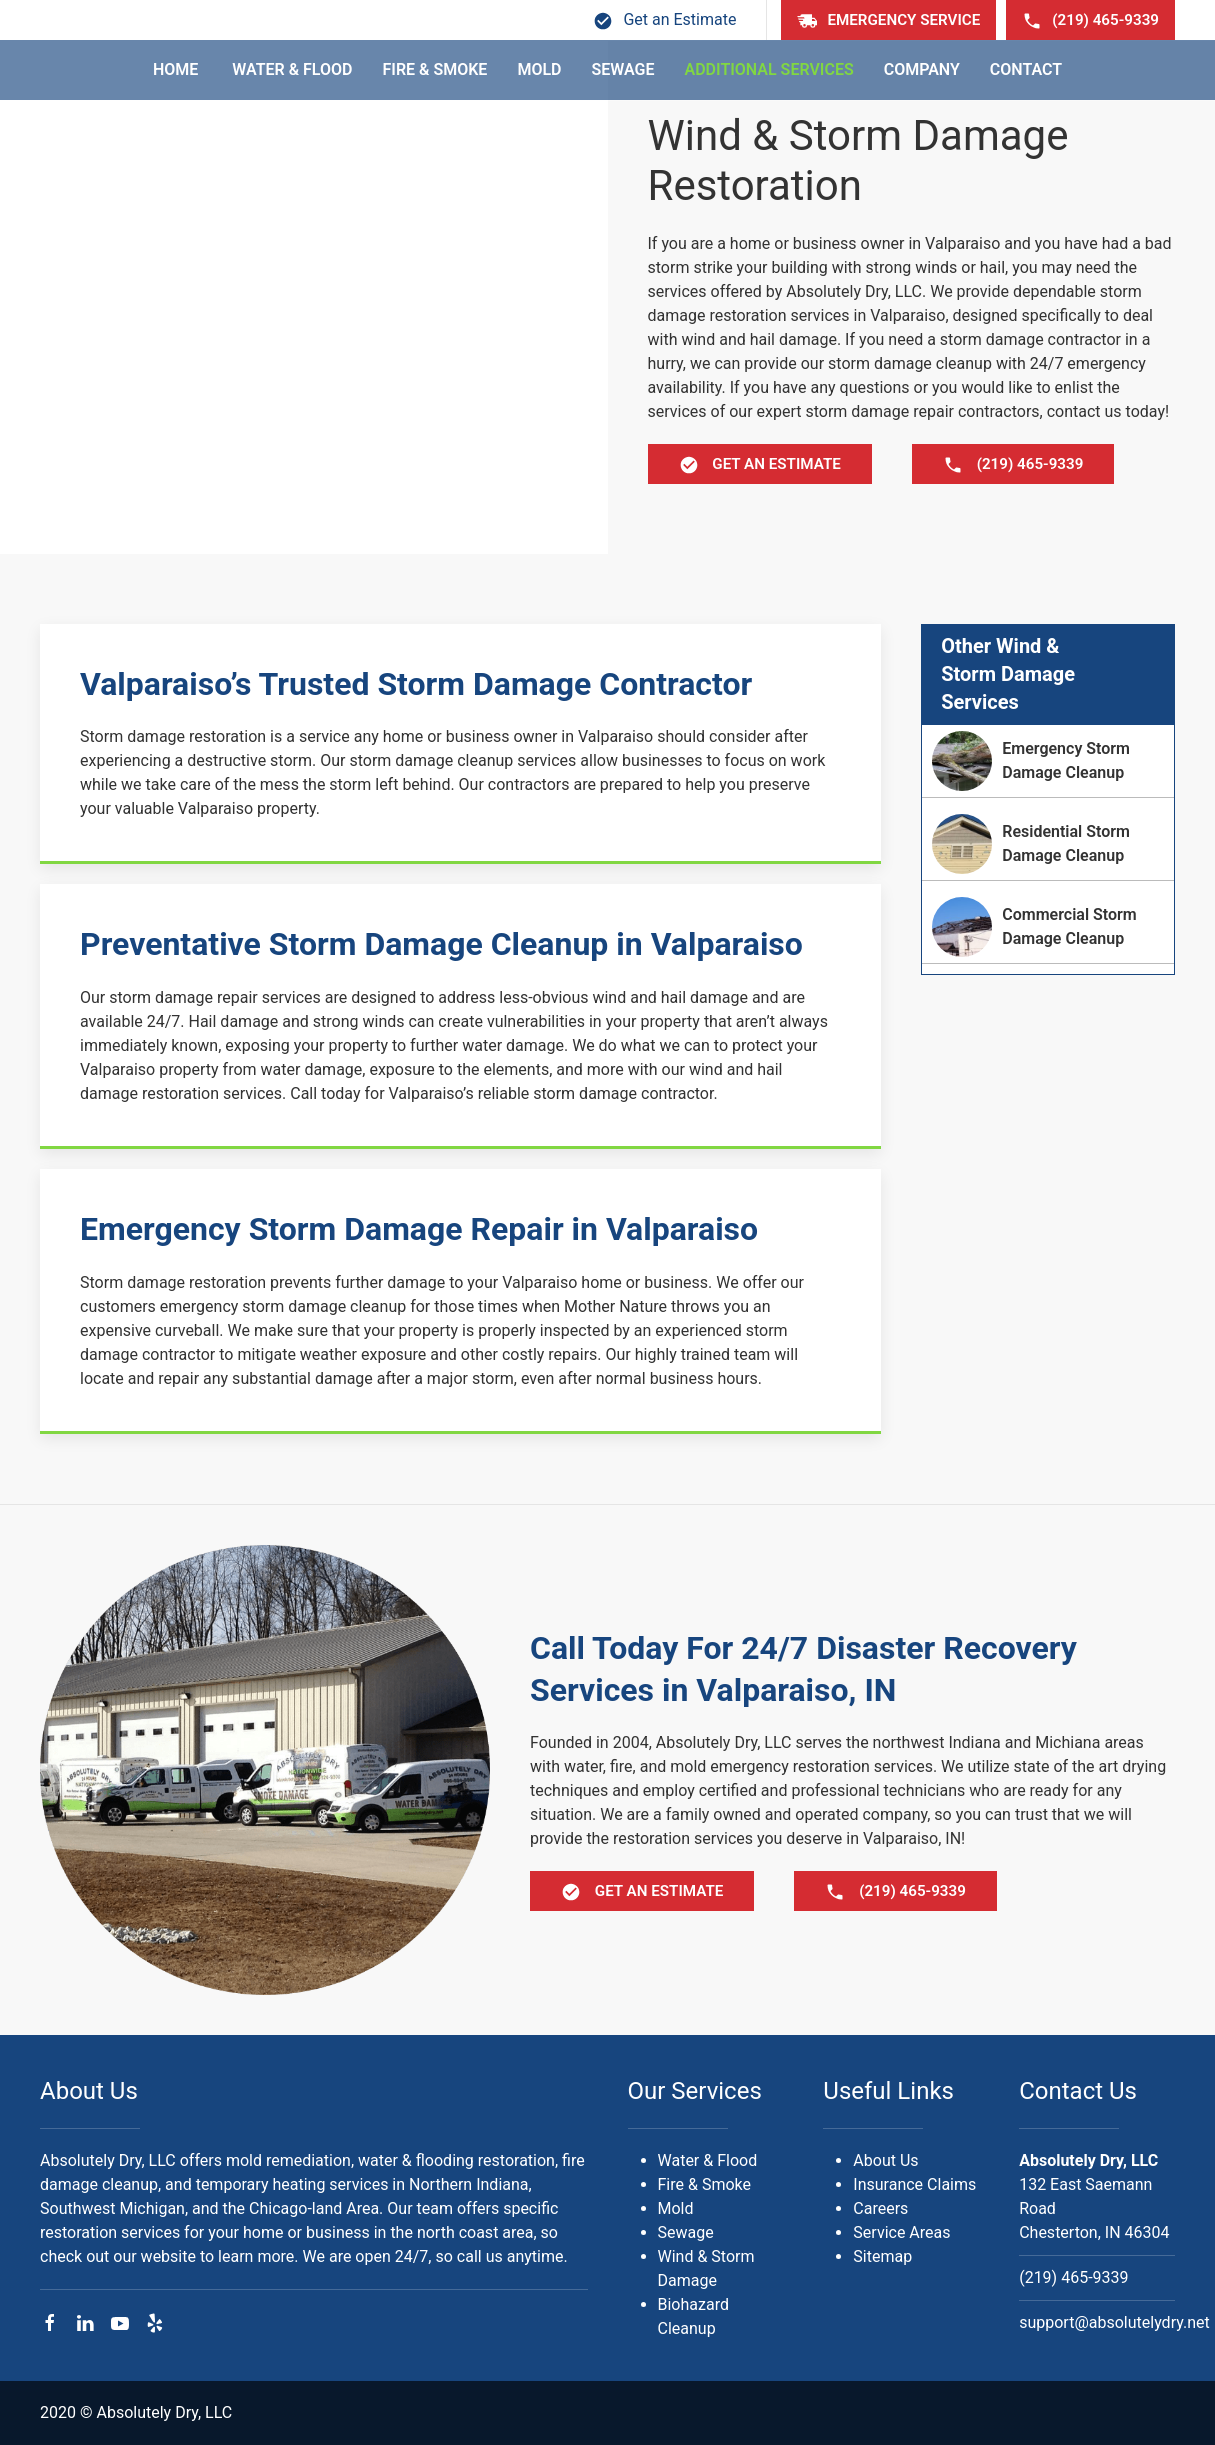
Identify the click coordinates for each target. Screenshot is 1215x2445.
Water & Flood (292, 69)
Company (922, 69)
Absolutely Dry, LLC (1088, 2160)
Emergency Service (888, 21)
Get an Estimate (664, 19)
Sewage (623, 69)
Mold (539, 69)
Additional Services (768, 69)
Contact (1026, 69)
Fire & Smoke (435, 69)
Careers (880, 2208)
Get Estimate (760, 465)
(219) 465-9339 (1090, 21)
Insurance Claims (914, 2184)
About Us (89, 2091)
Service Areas (901, 2232)
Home (177, 69)
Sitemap (882, 2256)
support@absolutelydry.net (1114, 2322)
